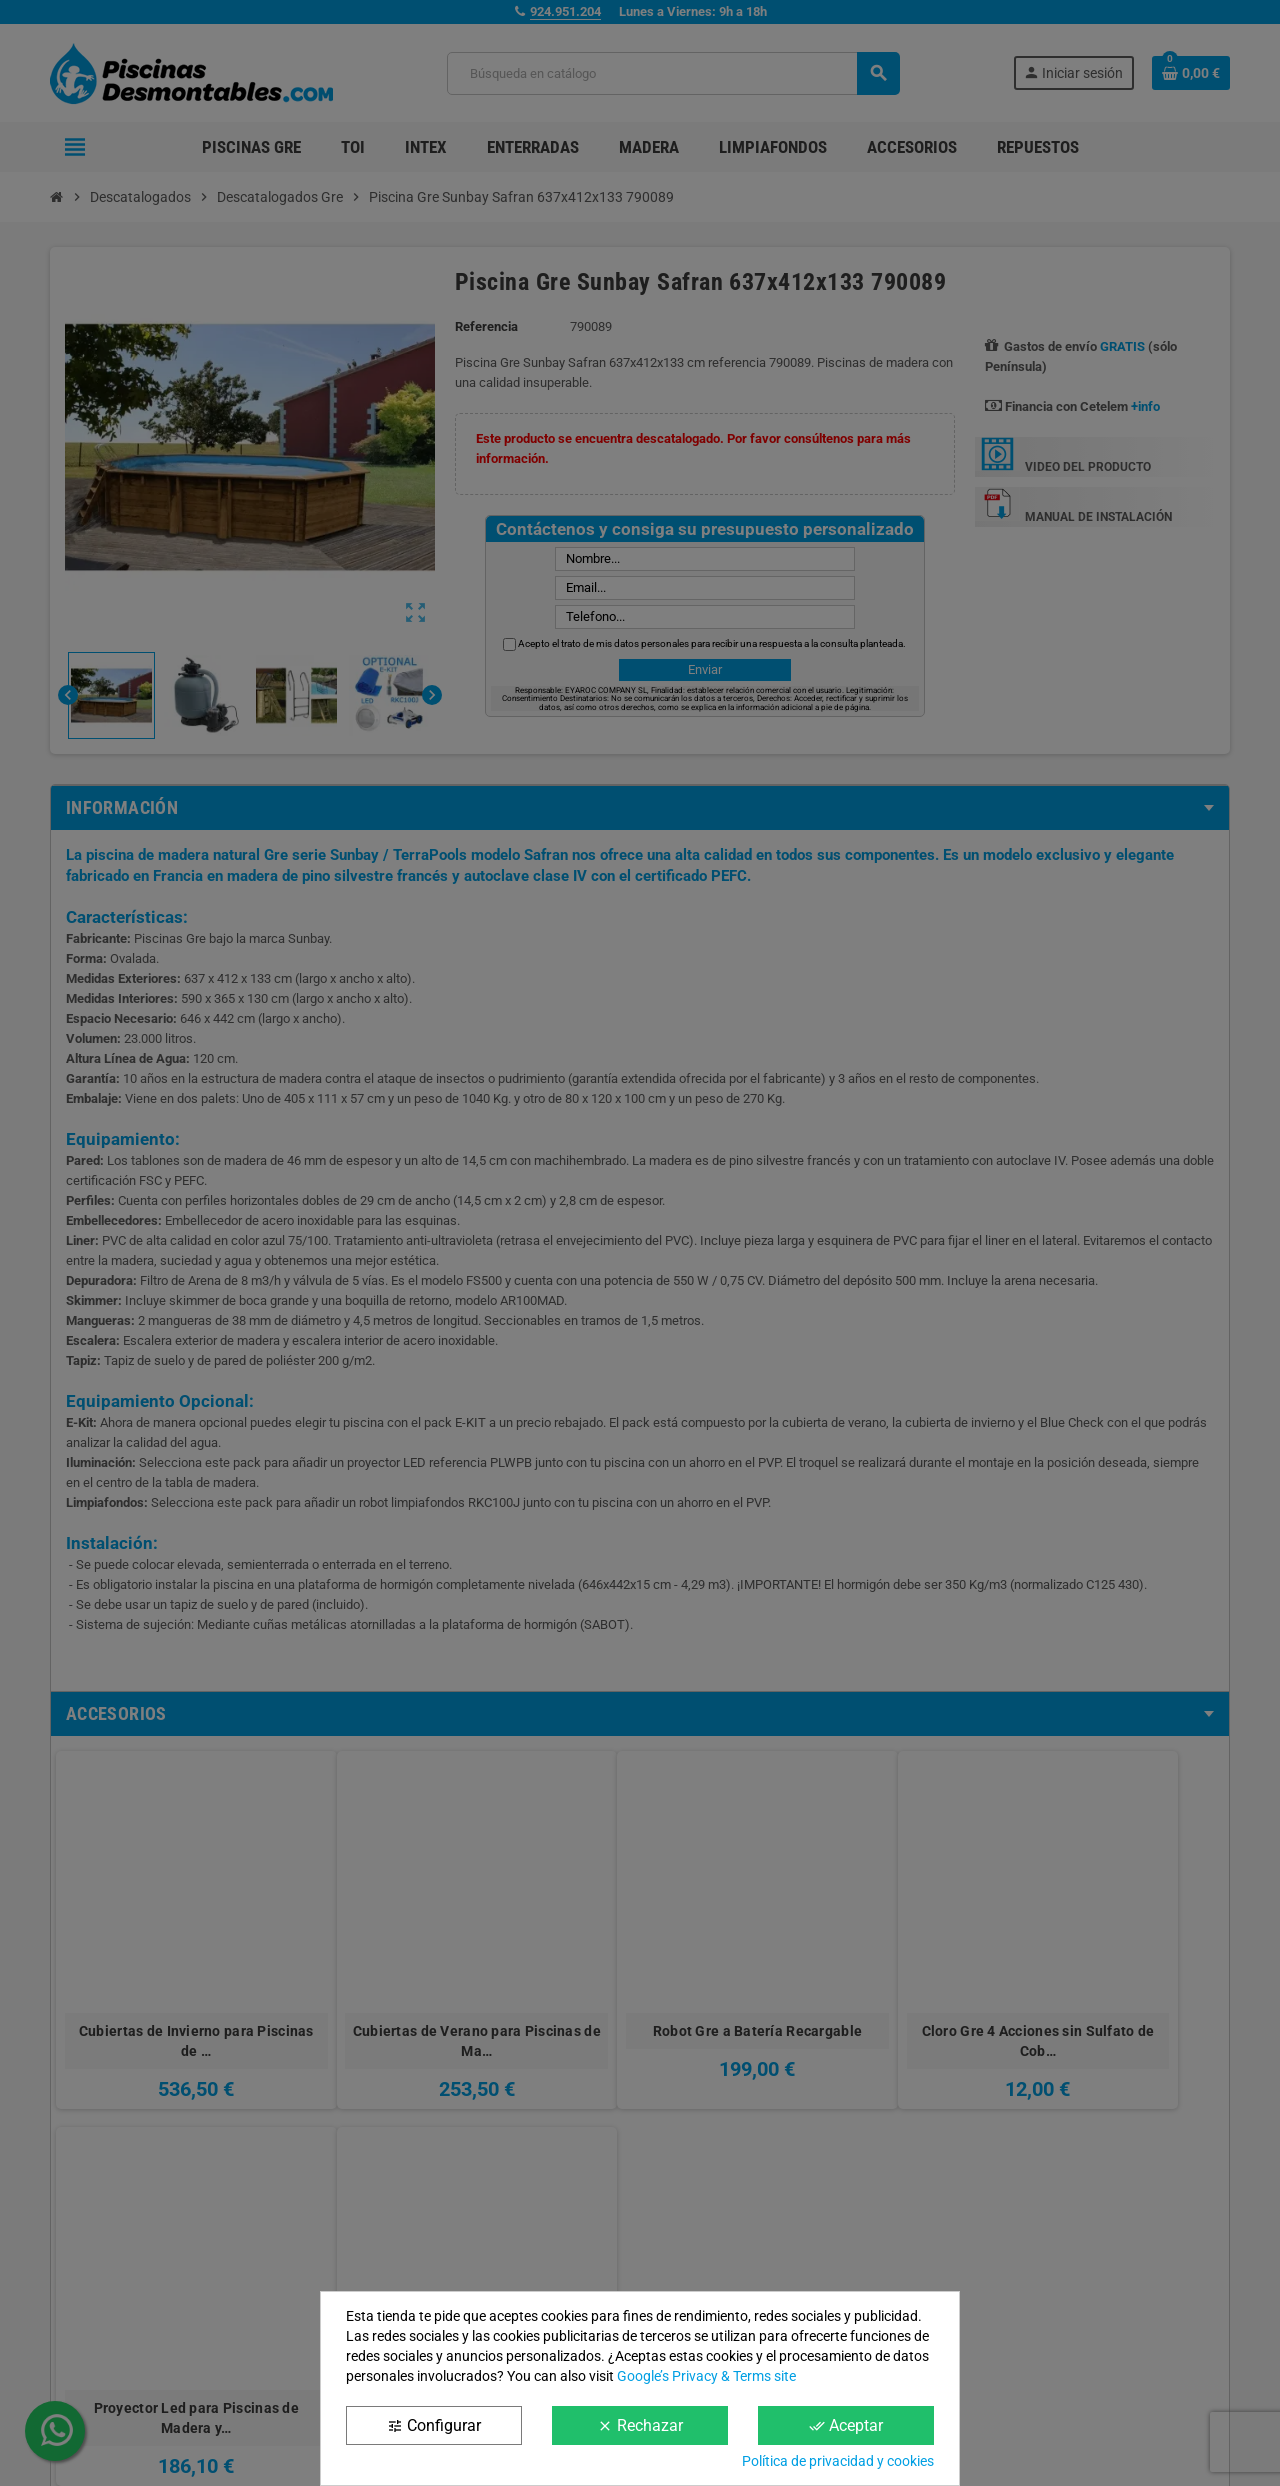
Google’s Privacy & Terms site (706, 2376)
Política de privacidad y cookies (838, 2461)
